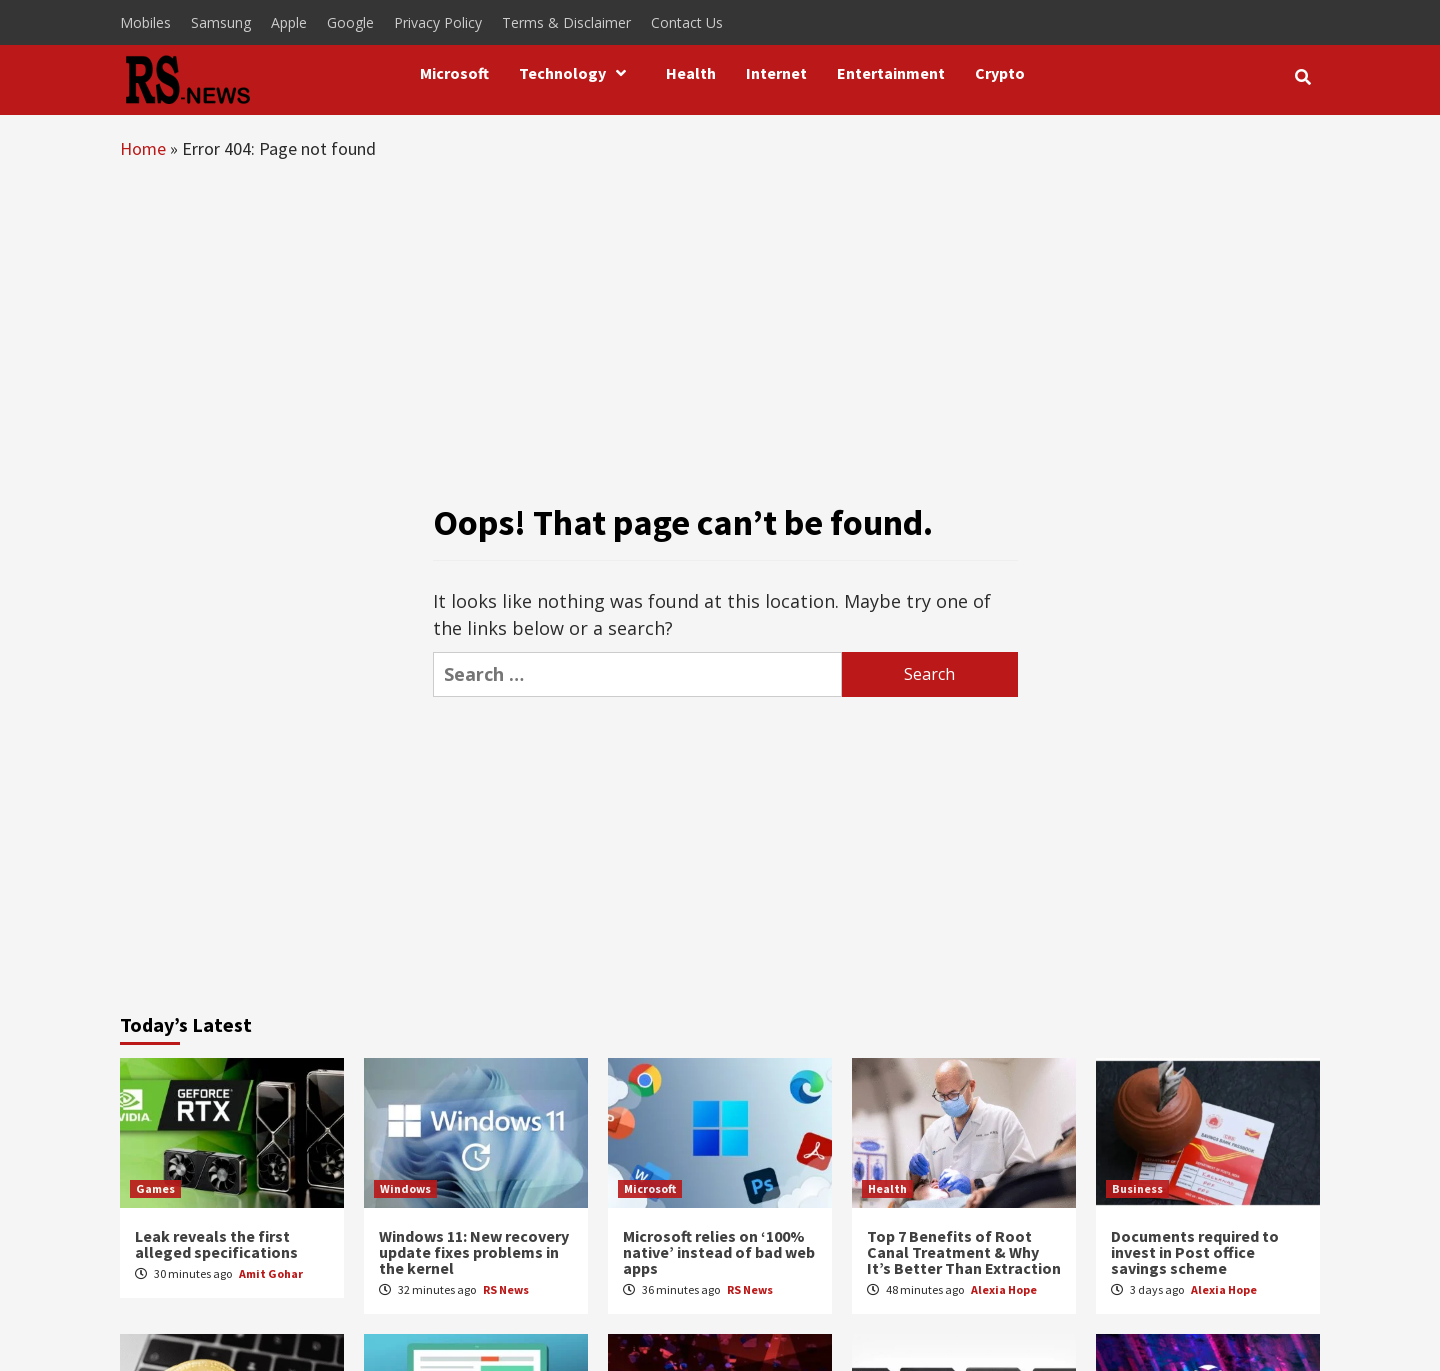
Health (691, 73)
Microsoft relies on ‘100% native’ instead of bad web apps (719, 1252)
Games (155, 1188)
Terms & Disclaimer (566, 22)
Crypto (1000, 73)
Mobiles (145, 22)
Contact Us (687, 22)
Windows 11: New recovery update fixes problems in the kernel (474, 1252)
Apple (289, 22)
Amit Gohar (271, 1273)
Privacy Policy (438, 22)
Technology (577, 73)
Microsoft (454, 73)
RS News (506, 1289)
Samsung (221, 22)
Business (1137, 1188)
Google (350, 22)
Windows (405, 1188)
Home (143, 148)
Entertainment (891, 73)
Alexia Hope (1004, 1289)
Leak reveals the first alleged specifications (216, 1244)
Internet (776, 73)
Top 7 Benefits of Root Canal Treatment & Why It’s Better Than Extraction (964, 1252)
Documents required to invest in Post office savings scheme (1195, 1252)
